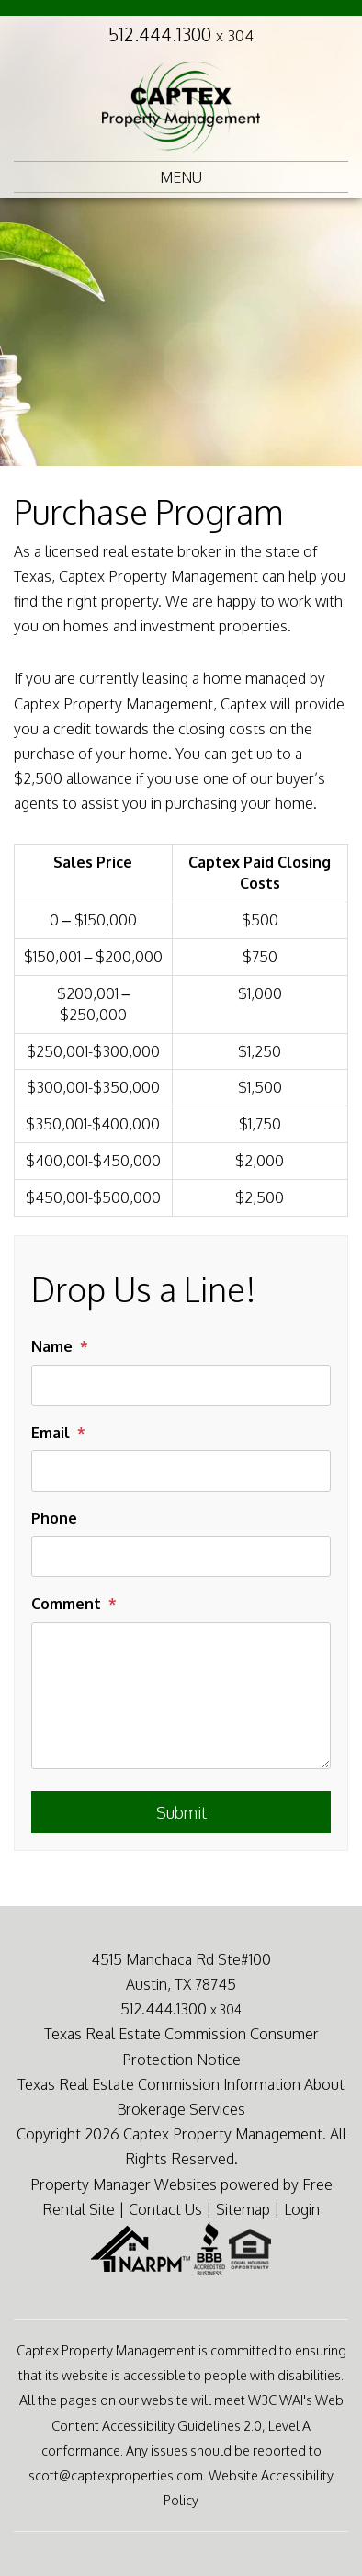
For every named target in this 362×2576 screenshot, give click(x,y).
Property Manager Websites (123, 2184)
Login (302, 2209)
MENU (181, 177)
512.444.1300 (181, 34)
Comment (66, 1603)
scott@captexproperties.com (115, 2475)
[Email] (181, 1471)
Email (50, 1433)
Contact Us (165, 2209)
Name (52, 1346)
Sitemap (243, 2209)
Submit (181, 1812)
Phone (54, 1518)
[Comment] (181, 1695)
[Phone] (181, 1556)
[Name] (181, 1385)
